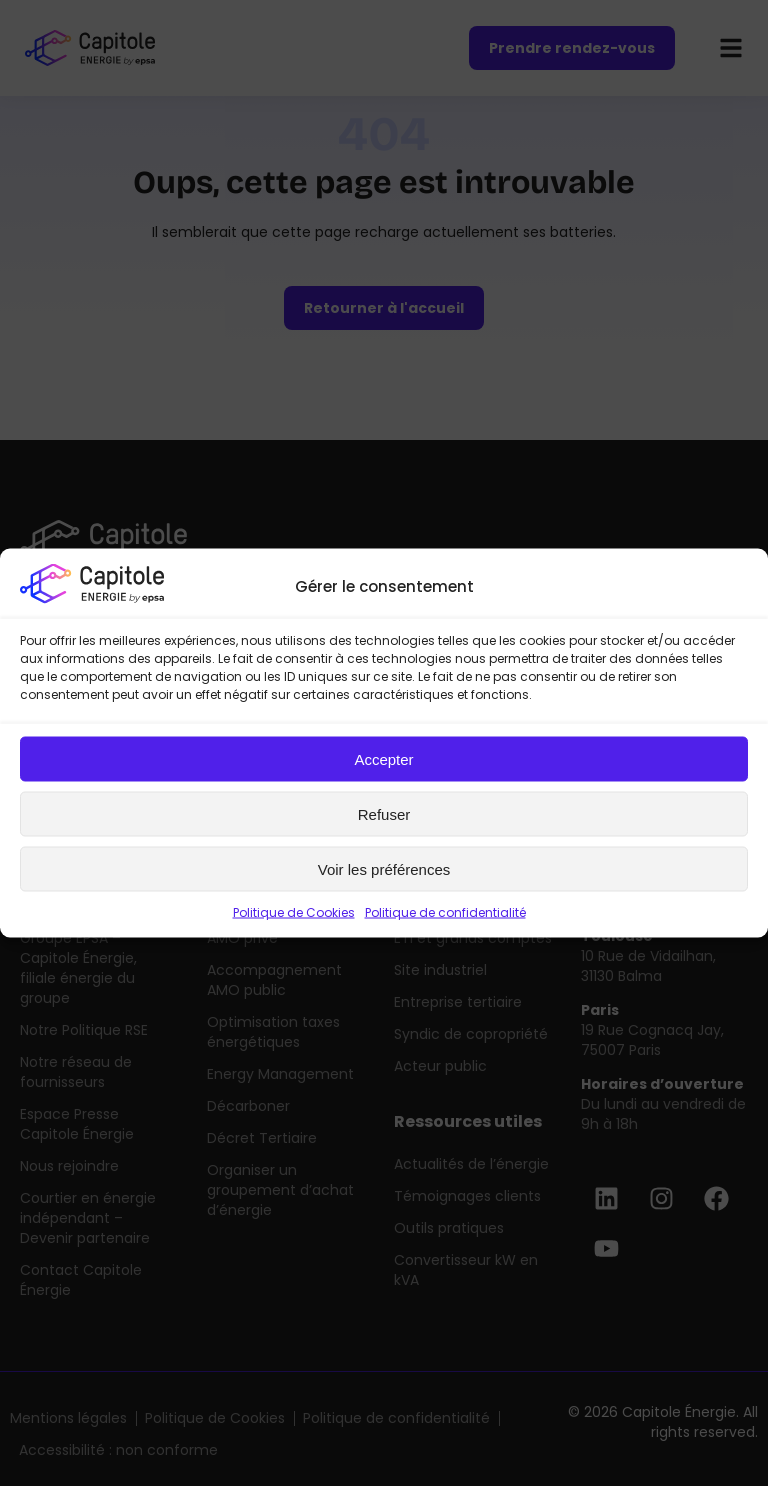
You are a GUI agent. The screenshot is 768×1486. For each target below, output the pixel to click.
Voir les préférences (384, 868)
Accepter (383, 758)
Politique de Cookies (294, 912)
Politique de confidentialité (445, 912)
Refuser (384, 813)
